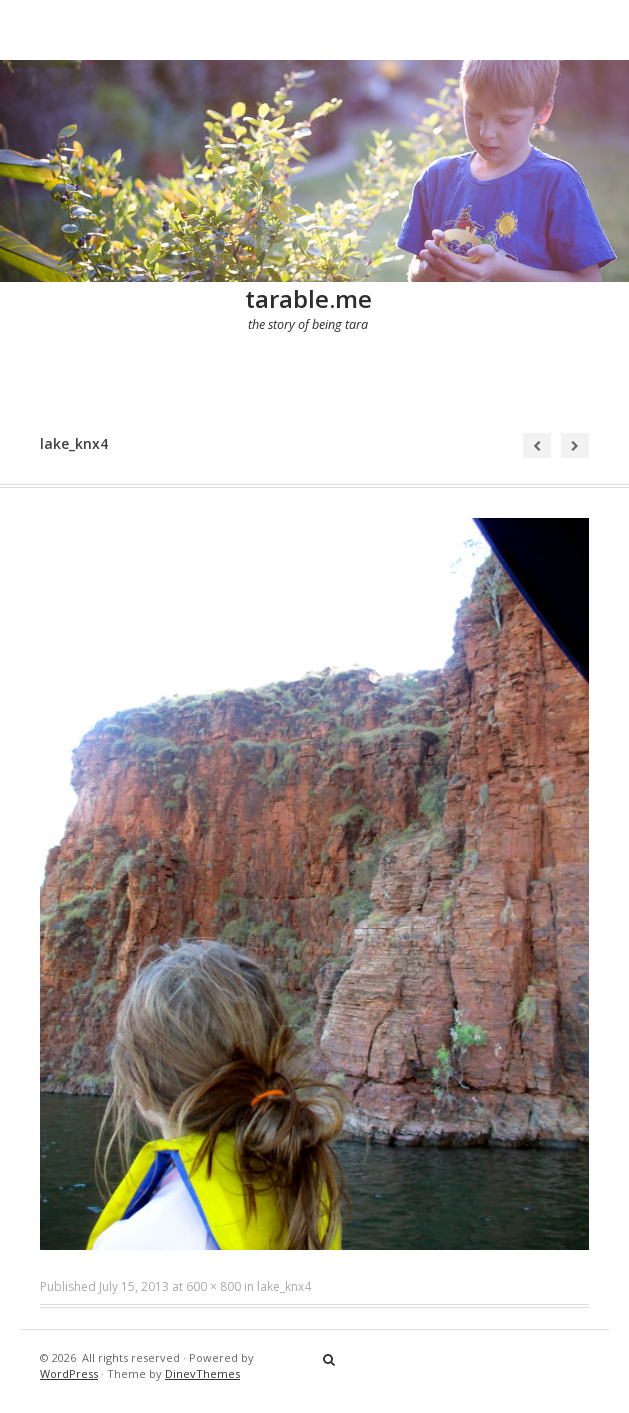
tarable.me (308, 298)
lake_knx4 (284, 1286)
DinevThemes (202, 1373)
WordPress (69, 1373)
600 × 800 (213, 1286)
